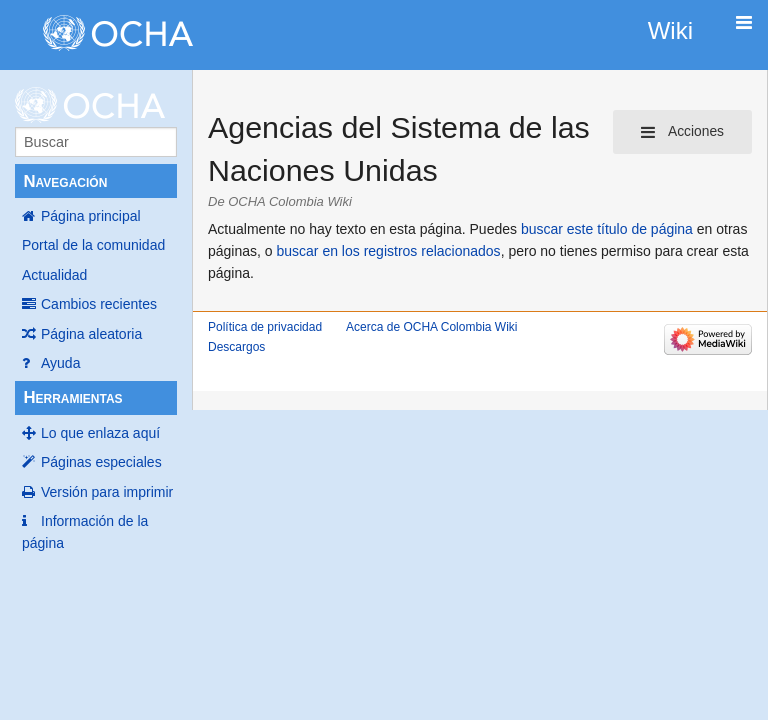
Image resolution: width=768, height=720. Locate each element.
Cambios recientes (99, 304)
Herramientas (72, 397)
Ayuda (60, 363)
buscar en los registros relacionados (389, 251)
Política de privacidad (265, 327)
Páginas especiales (101, 462)
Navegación (65, 181)
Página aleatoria (91, 334)
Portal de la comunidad (93, 245)
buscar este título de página (607, 229)
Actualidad (54, 275)
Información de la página (85, 532)
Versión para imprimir (107, 492)
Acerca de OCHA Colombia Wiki (431, 327)
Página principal (91, 216)
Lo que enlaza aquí (100, 433)
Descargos (236, 347)
